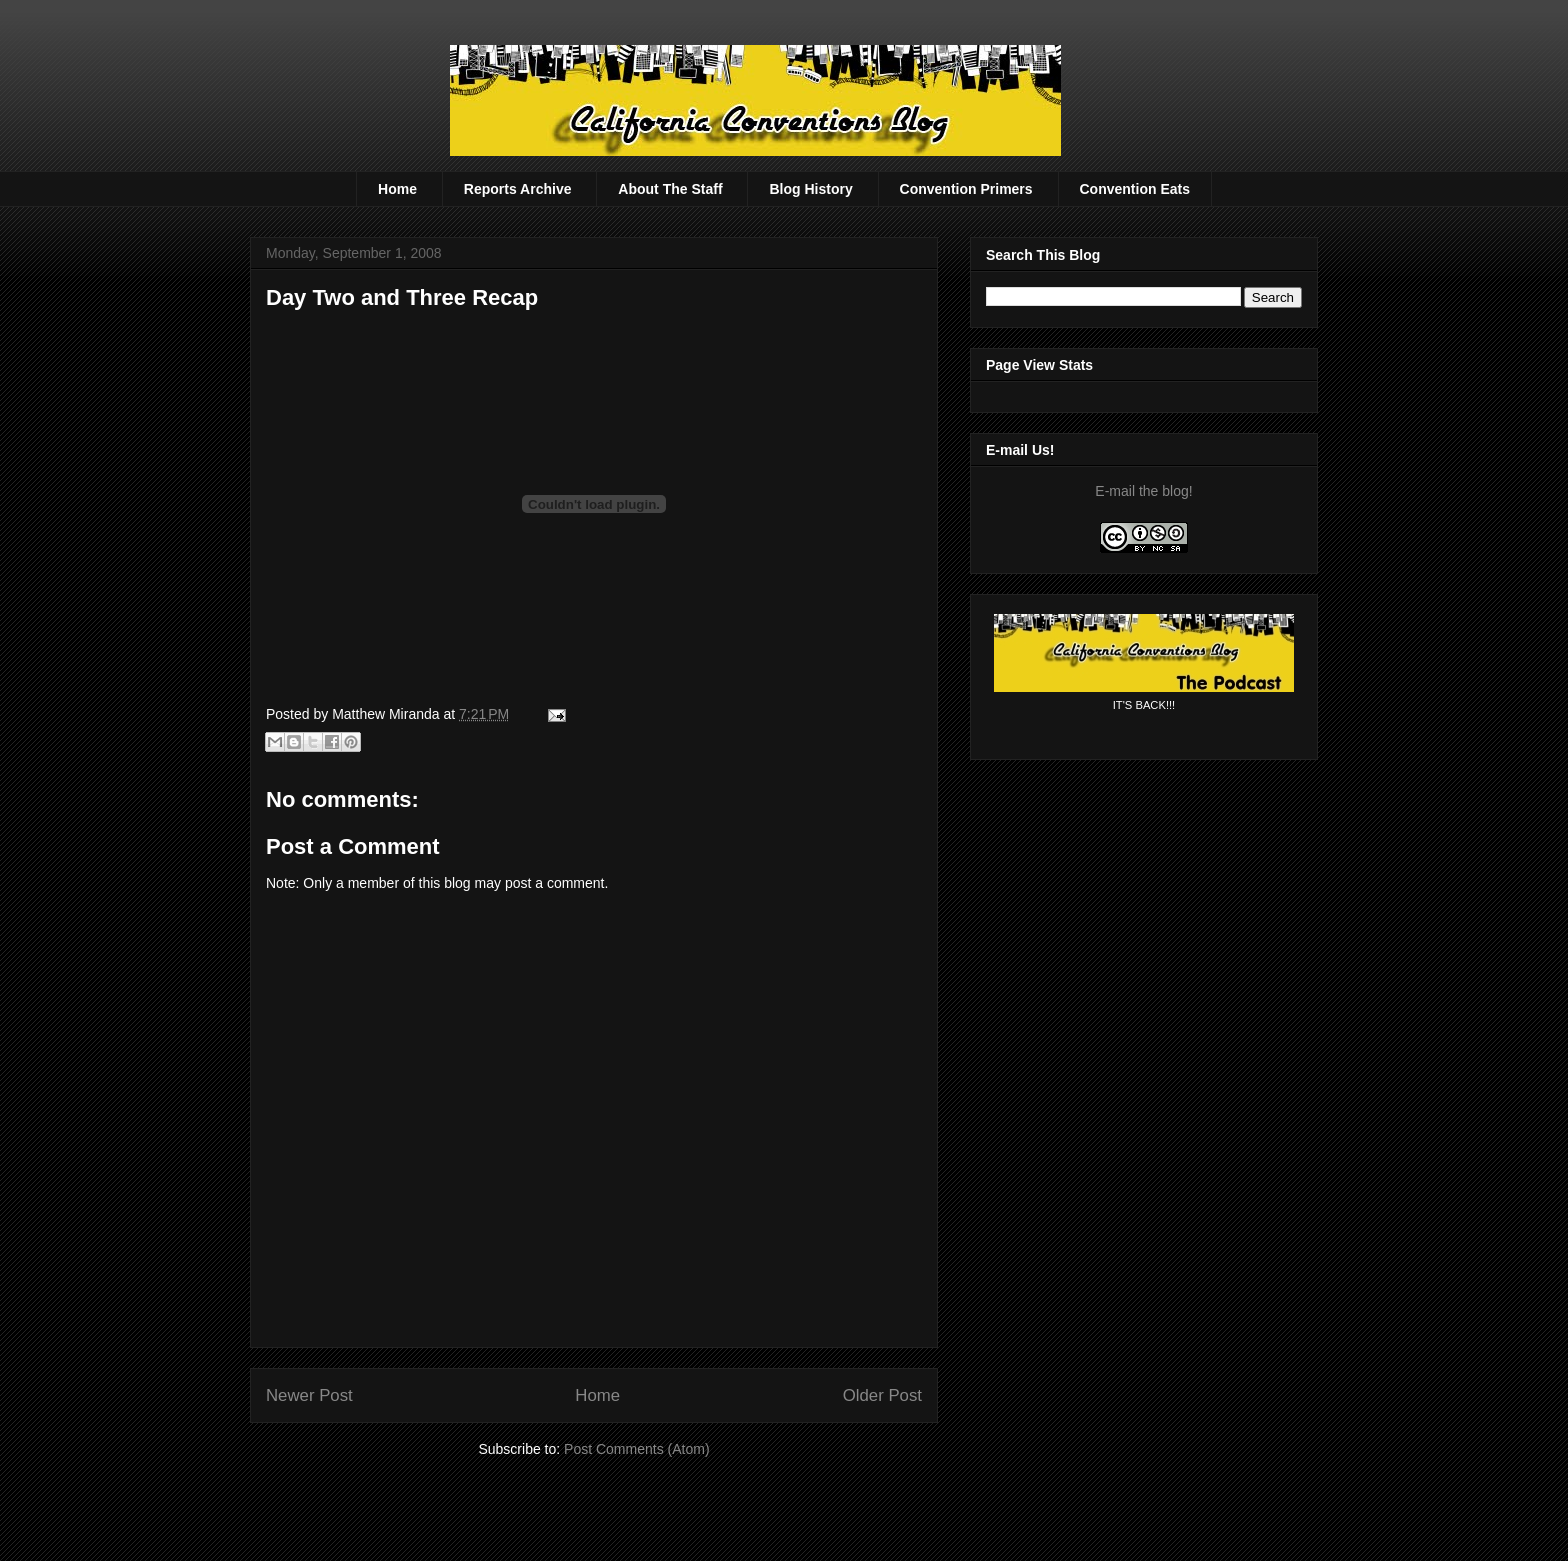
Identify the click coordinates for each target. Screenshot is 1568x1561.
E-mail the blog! (1143, 491)
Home (397, 189)
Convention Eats (1135, 189)
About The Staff (670, 189)
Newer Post (309, 1395)
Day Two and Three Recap (402, 297)
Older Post (882, 1395)
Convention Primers (966, 189)
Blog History (810, 189)
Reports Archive (518, 189)
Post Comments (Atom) (636, 1449)
